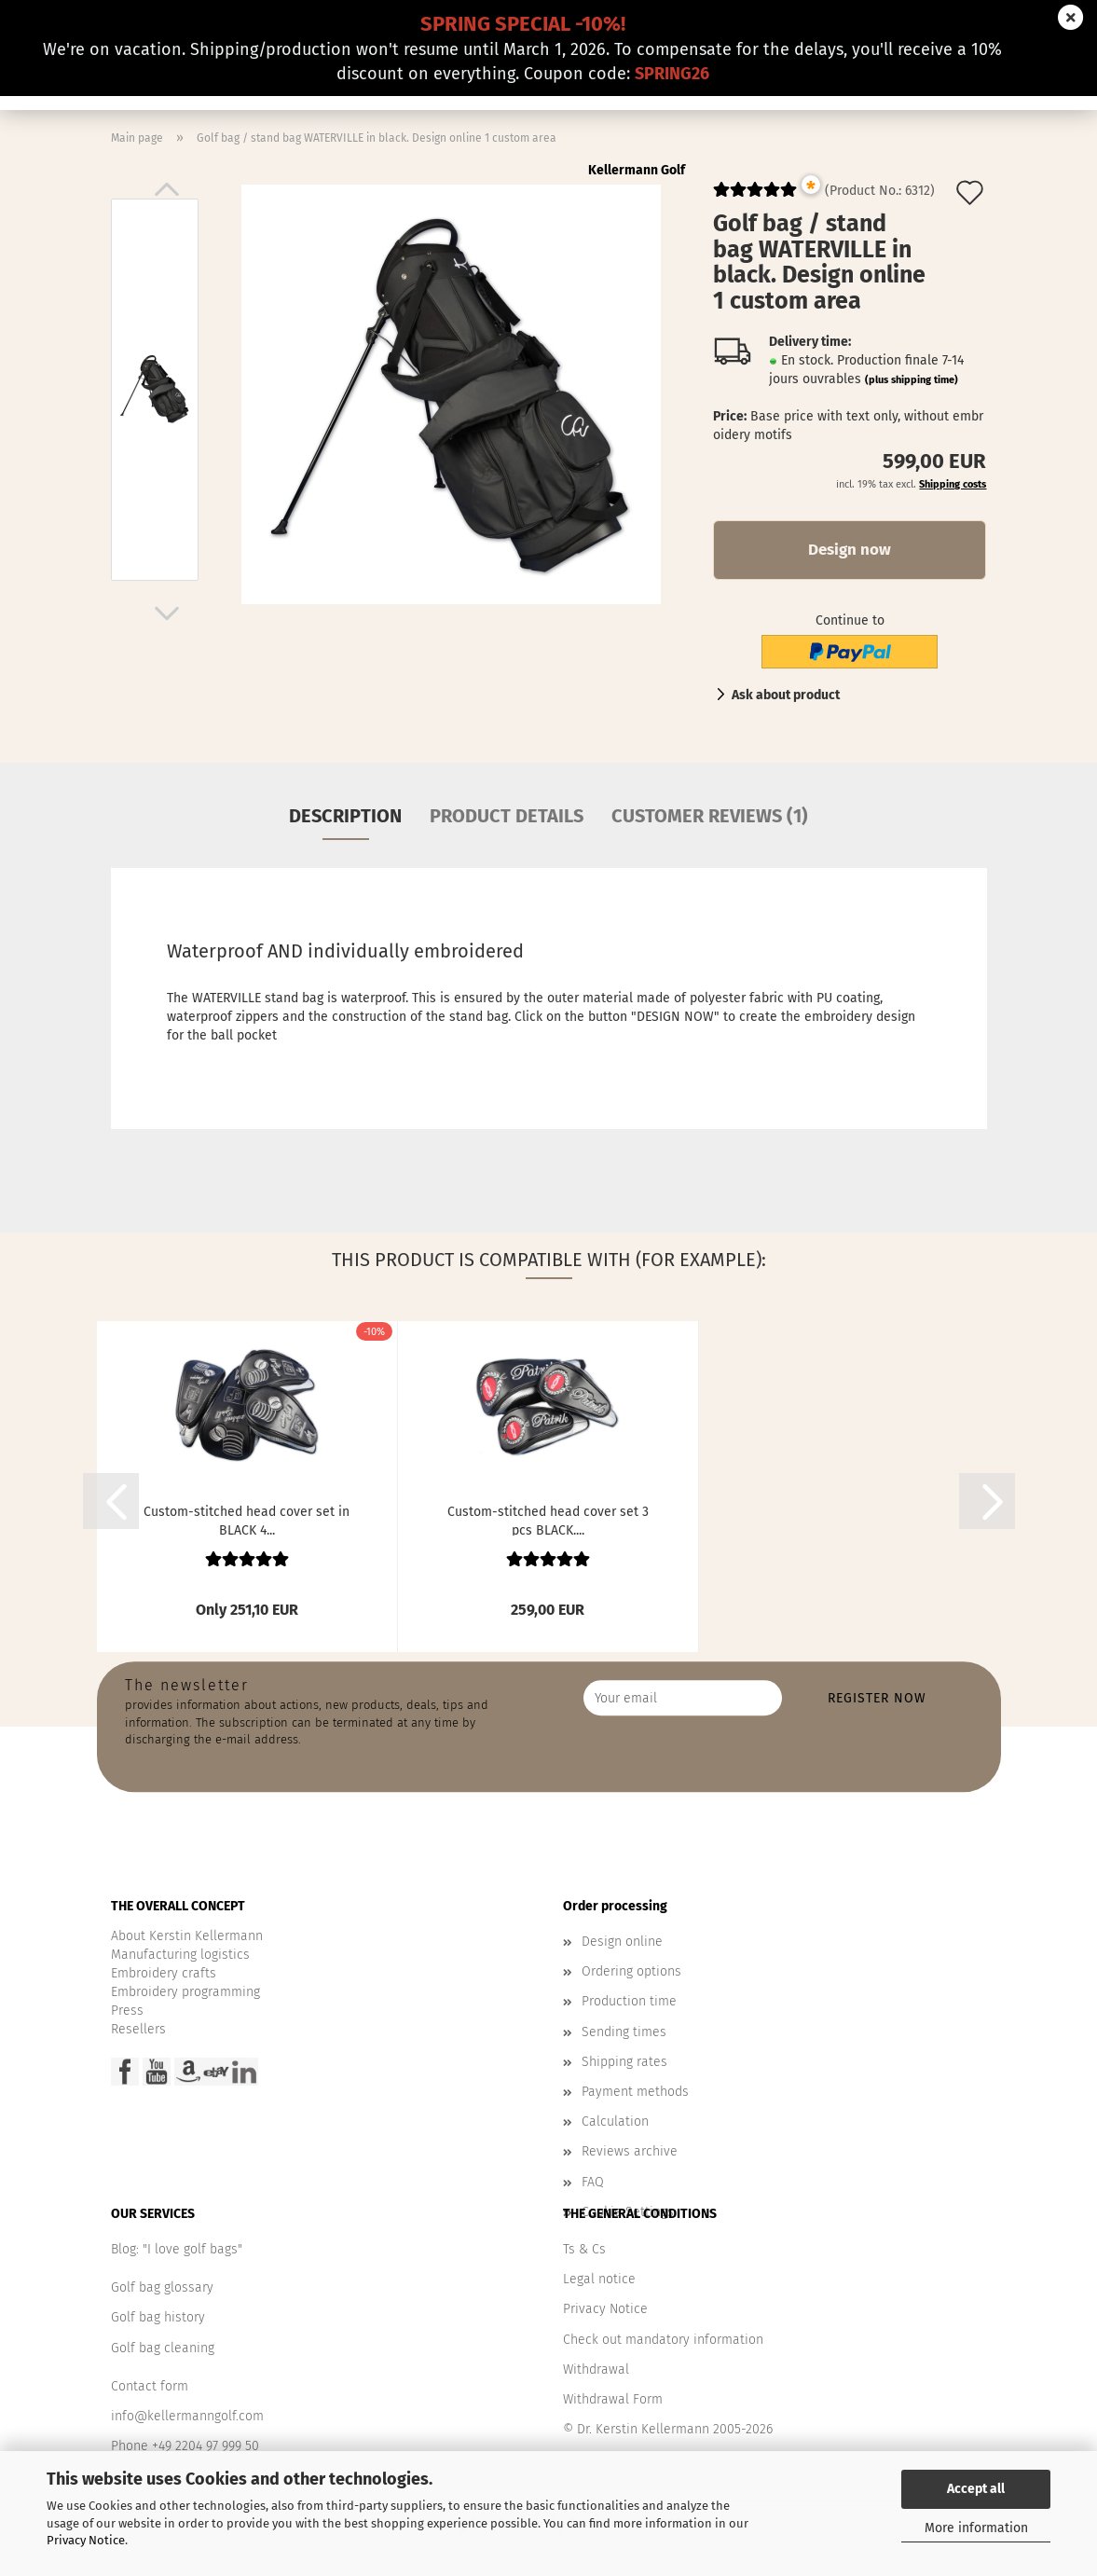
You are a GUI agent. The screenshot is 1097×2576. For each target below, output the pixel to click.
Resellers (138, 2029)
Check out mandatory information (663, 2340)
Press (127, 2010)
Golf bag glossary (162, 2287)
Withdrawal (596, 2369)
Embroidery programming (185, 1992)
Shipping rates (624, 2062)
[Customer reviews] (755, 197)
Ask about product (786, 695)
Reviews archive (630, 2151)
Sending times (624, 2032)
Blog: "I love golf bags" (176, 2249)
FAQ (593, 2182)
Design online (622, 1941)
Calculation (615, 2121)
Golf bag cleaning (162, 2348)
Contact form (149, 2386)
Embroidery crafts (163, 1973)
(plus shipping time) (911, 380)
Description (345, 816)
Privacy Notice (86, 2540)
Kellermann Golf (636, 170)
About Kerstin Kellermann (187, 1936)
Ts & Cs (584, 2249)
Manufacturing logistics (180, 1955)
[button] (167, 189)
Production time (629, 2001)
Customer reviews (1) (709, 816)
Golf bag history (158, 2317)
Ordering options (631, 1971)
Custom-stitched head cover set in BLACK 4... (247, 1520)
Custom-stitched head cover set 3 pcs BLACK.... (548, 1520)
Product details (506, 816)
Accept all (976, 2489)
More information (976, 2528)
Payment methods (635, 2092)
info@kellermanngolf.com (187, 2416)
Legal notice (599, 2279)
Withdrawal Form (613, 2399)
